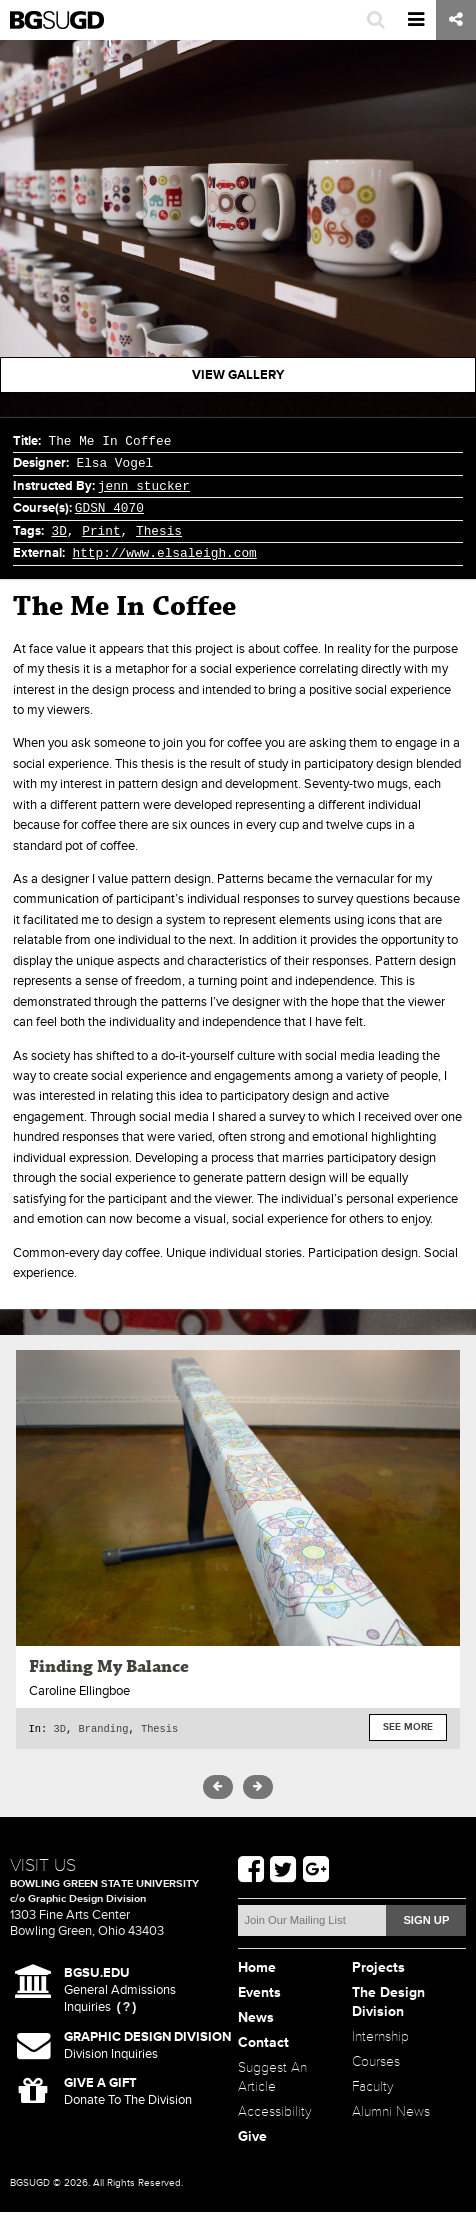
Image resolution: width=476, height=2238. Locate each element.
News (256, 2043)
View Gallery (238, 375)
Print (101, 531)
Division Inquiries (147, 2071)
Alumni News (391, 2137)
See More (408, 1728)
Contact (263, 2068)
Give (252, 2162)
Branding (103, 1729)
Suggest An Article (272, 2103)
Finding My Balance (109, 1667)
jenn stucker (144, 486)
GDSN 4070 (109, 508)
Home (257, 1993)
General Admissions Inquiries (120, 2016)
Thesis (159, 531)
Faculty (373, 2112)
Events (259, 2018)
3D (58, 531)
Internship (380, 2062)
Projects (378, 1993)
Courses (376, 2087)
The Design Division (388, 2028)
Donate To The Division (128, 2117)
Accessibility (275, 2137)
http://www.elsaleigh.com (164, 553)
